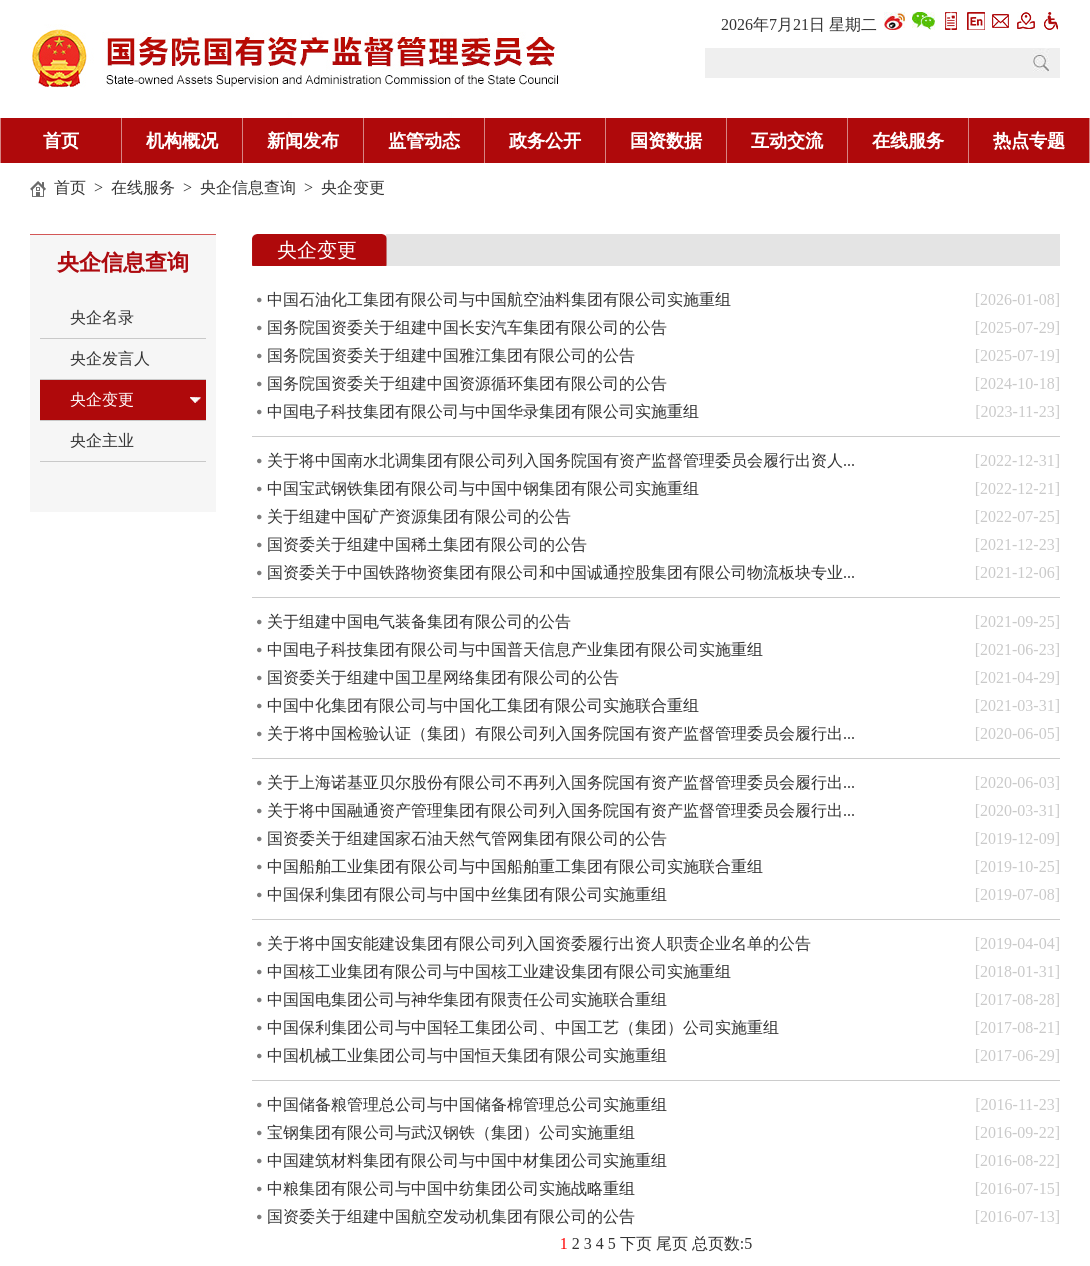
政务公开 (545, 141)
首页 (61, 141)
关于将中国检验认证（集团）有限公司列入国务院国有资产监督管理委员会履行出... (561, 733)
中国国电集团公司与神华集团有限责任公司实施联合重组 (467, 999)
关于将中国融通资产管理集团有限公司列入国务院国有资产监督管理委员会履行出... (561, 810)
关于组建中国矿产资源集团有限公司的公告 (419, 516)
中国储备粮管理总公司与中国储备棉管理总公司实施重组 (467, 1104)
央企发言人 (110, 358)
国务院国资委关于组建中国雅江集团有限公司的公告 (451, 355)
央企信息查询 (248, 187)
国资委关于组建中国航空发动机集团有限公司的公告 (451, 1216)
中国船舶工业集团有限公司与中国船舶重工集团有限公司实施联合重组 (515, 866)
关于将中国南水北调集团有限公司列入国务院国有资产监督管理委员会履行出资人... (561, 460)
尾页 (672, 1243)
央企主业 (102, 440)
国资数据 (666, 141)
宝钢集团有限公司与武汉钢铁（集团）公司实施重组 (451, 1132)
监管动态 (424, 141)
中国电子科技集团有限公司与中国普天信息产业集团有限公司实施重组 (515, 649)
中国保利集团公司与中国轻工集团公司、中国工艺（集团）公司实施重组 (523, 1027)
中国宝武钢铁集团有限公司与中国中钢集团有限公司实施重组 (483, 488)
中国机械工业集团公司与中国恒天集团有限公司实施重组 (467, 1055)
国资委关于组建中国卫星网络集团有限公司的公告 (443, 677)
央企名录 (102, 317)
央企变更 (353, 187)
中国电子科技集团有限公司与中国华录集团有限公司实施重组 (483, 411)
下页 (636, 1243)
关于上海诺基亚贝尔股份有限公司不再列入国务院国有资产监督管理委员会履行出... (561, 782)
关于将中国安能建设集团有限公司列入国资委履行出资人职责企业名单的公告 (539, 943)
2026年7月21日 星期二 (799, 24)
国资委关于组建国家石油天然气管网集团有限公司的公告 (467, 838)
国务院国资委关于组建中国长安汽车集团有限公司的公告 (467, 327)
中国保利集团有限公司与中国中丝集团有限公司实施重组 (467, 894)
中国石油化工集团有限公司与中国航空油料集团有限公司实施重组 (499, 299)
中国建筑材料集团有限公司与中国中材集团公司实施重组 (467, 1160)
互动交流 (787, 141)
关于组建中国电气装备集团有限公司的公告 (419, 621)
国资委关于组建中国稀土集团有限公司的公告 (427, 544)
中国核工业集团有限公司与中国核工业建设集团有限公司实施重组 (499, 971)
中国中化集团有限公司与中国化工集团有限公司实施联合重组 (483, 705)
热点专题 (1029, 141)
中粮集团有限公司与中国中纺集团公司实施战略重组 (451, 1188)
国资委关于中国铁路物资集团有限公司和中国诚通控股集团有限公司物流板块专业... (561, 572)
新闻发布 (303, 141)
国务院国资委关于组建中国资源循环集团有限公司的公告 (467, 383)
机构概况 (182, 141)
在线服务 (908, 141)
